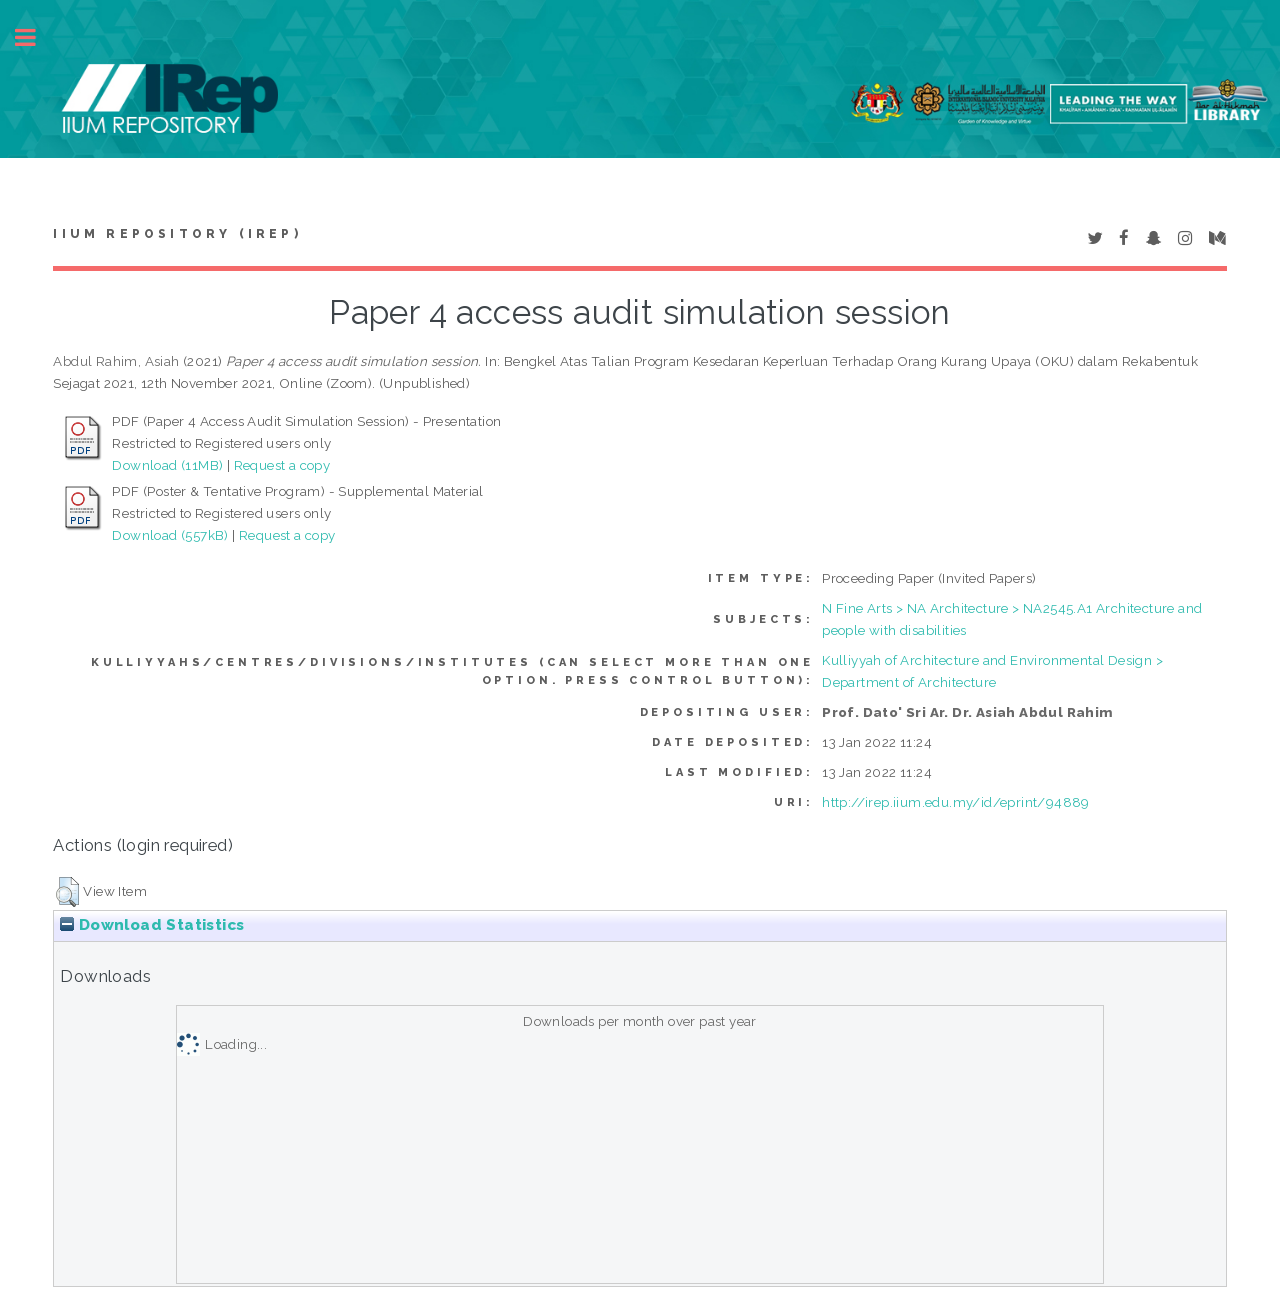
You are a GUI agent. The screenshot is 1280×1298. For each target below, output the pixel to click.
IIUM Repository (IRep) (177, 234)
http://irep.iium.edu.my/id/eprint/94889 (956, 802)
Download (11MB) (167, 465)
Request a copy (282, 465)
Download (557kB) (170, 535)
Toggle (36, 37)
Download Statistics (152, 925)
